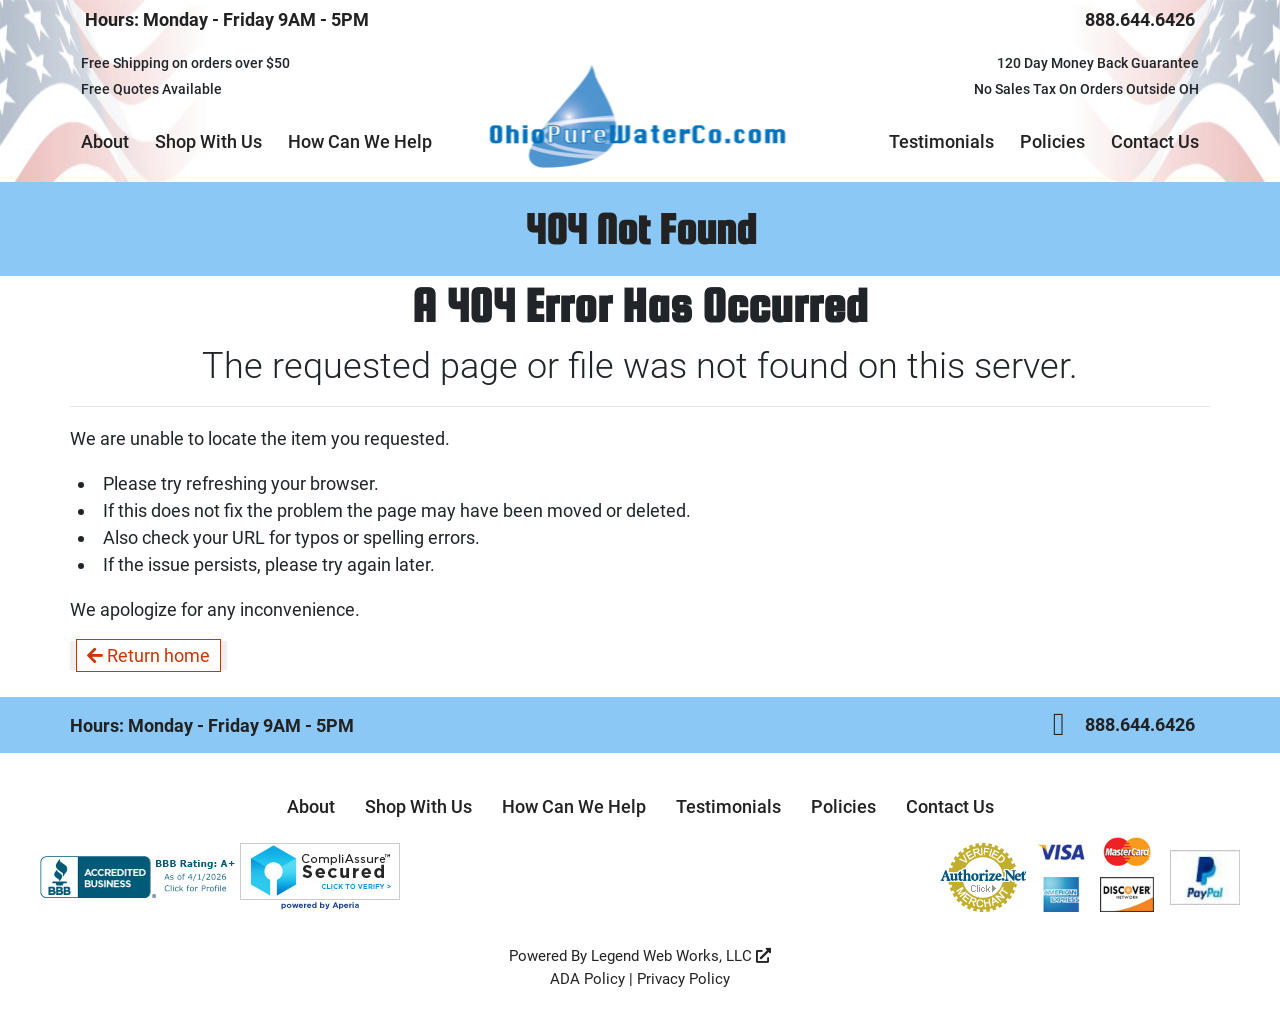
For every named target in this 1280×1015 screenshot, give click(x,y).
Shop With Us (208, 141)
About (105, 141)
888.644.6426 (1140, 19)
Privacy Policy (683, 979)
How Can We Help (360, 141)
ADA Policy (587, 979)
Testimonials (941, 141)
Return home (148, 655)
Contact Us (1155, 141)
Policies (1052, 141)
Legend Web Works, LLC (681, 956)
